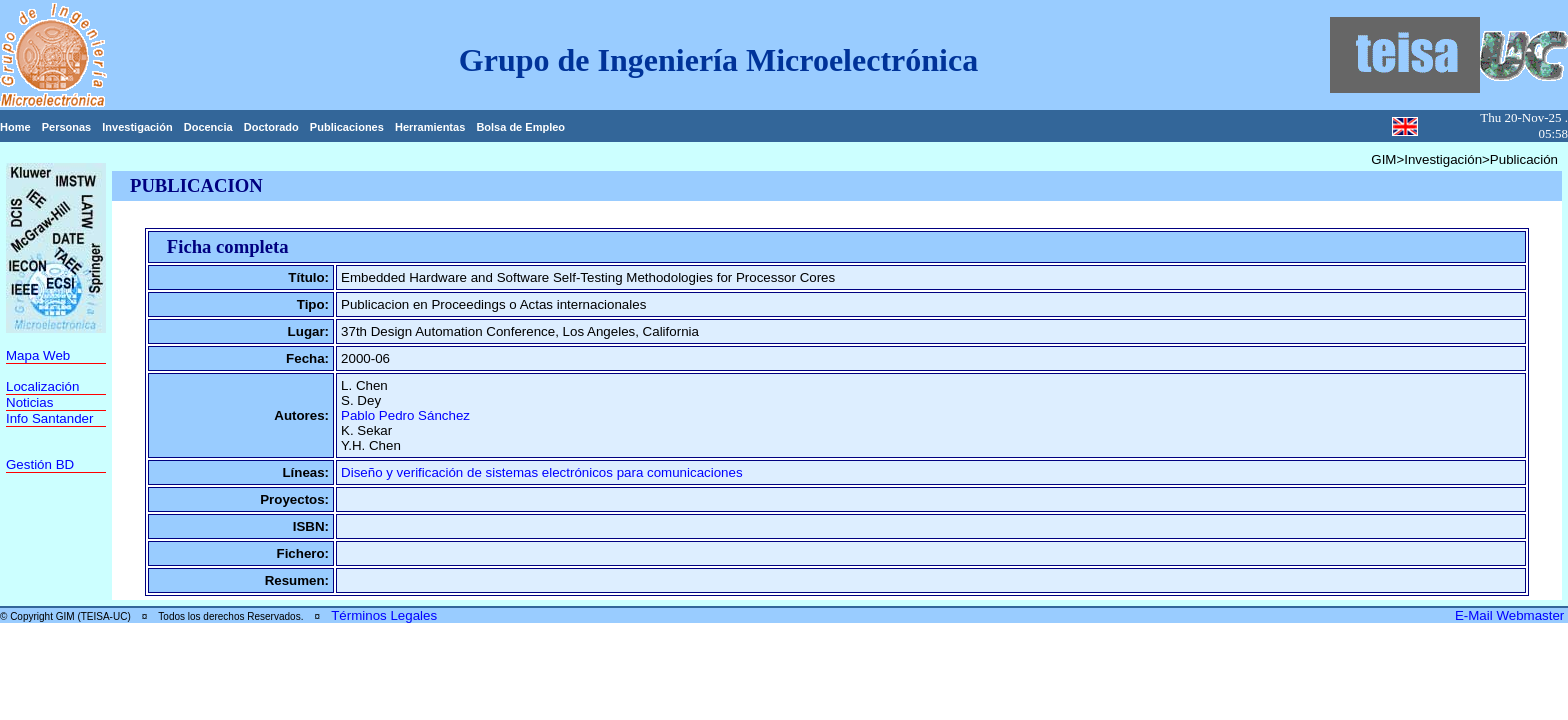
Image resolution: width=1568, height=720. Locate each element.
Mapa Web (38, 355)
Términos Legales (384, 615)
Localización (42, 386)
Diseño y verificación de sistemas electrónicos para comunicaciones (542, 472)
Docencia (208, 127)
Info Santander (49, 418)
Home (15, 127)
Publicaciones (347, 127)
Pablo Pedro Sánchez (405, 415)
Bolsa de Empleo (520, 127)
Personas (67, 127)
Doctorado (271, 127)
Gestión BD (40, 464)
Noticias (29, 402)
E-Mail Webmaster (1511, 615)
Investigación (137, 127)
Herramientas (430, 127)
